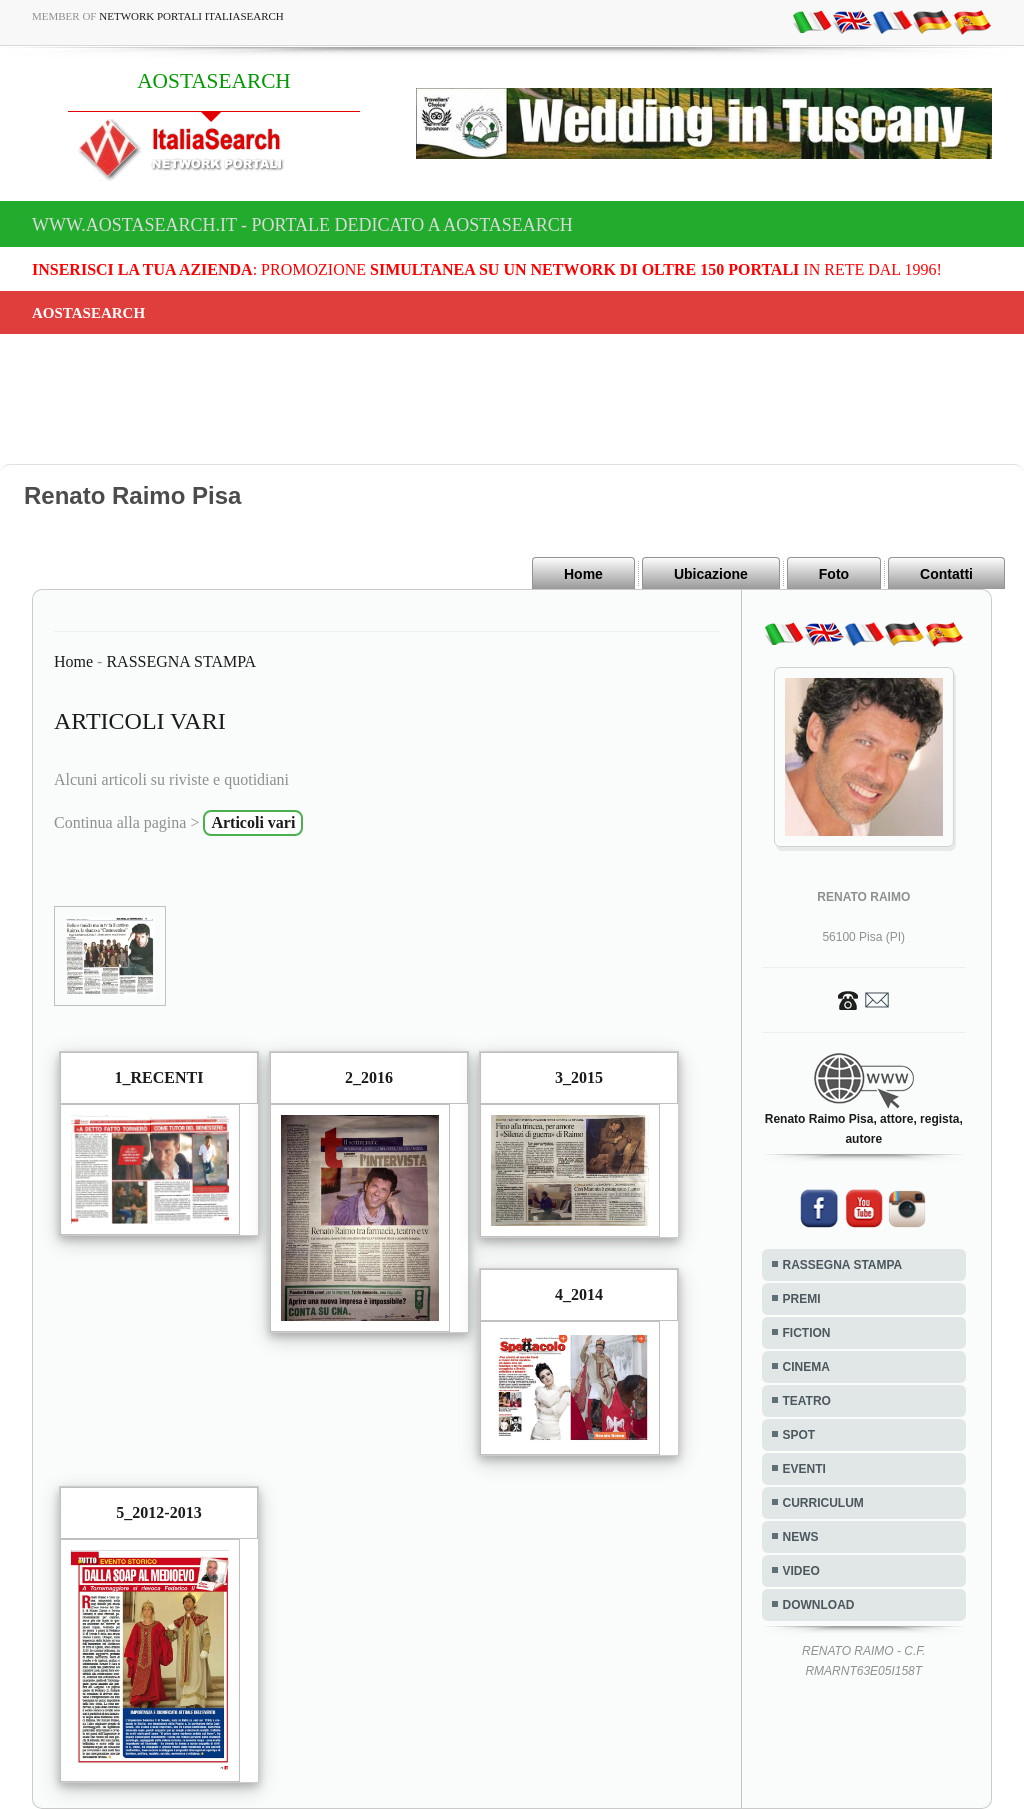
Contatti (946, 574)
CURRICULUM (823, 1503)
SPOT (799, 1435)
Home (583, 574)
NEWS (801, 1537)
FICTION (807, 1333)
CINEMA (806, 1367)
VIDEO (801, 1571)
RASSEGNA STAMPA (181, 661)
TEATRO (807, 1401)
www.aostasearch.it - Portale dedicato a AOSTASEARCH (302, 225)
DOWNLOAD (819, 1605)
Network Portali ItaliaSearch (191, 16)
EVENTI (804, 1469)
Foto (834, 574)
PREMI (802, 1299)
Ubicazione (711, 574)
